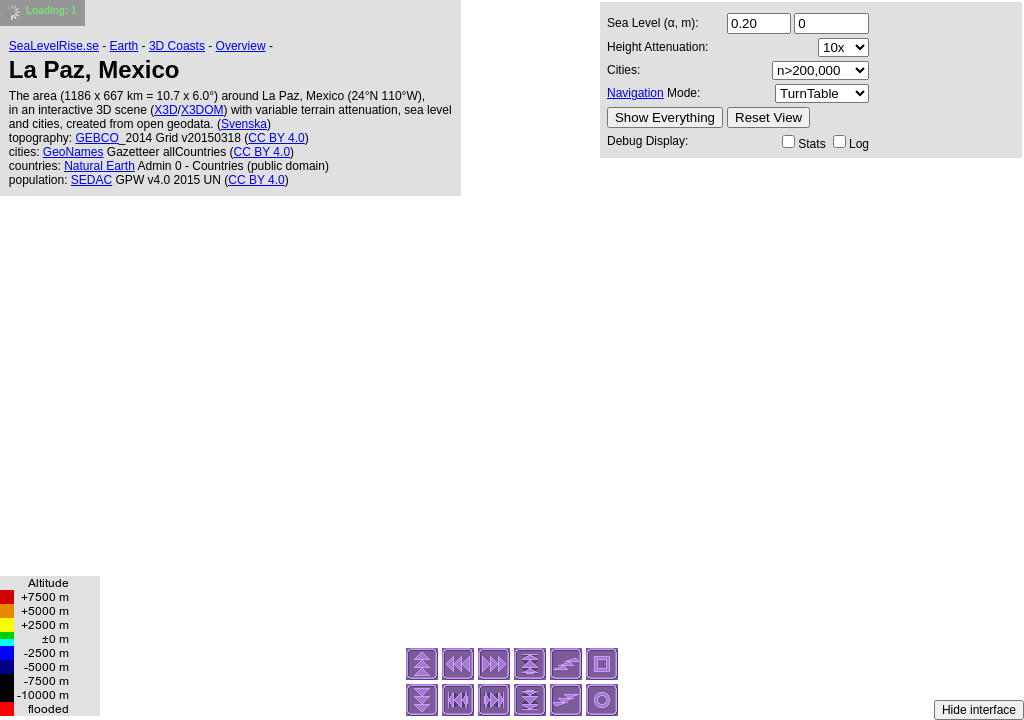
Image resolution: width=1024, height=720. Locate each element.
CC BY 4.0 (276, 138)
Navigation (635, 93)
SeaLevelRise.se (54, 46)
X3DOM (202, 110)
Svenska (244, 124)
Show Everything (665, 117)
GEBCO (97, 138)
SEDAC (91, 180)
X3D (165, 110)
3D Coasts (177, 46)
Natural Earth (99, 166)
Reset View (768, 117)
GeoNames (73, 152)
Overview (241, 46)
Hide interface (979, 710)
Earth (124, 46)
